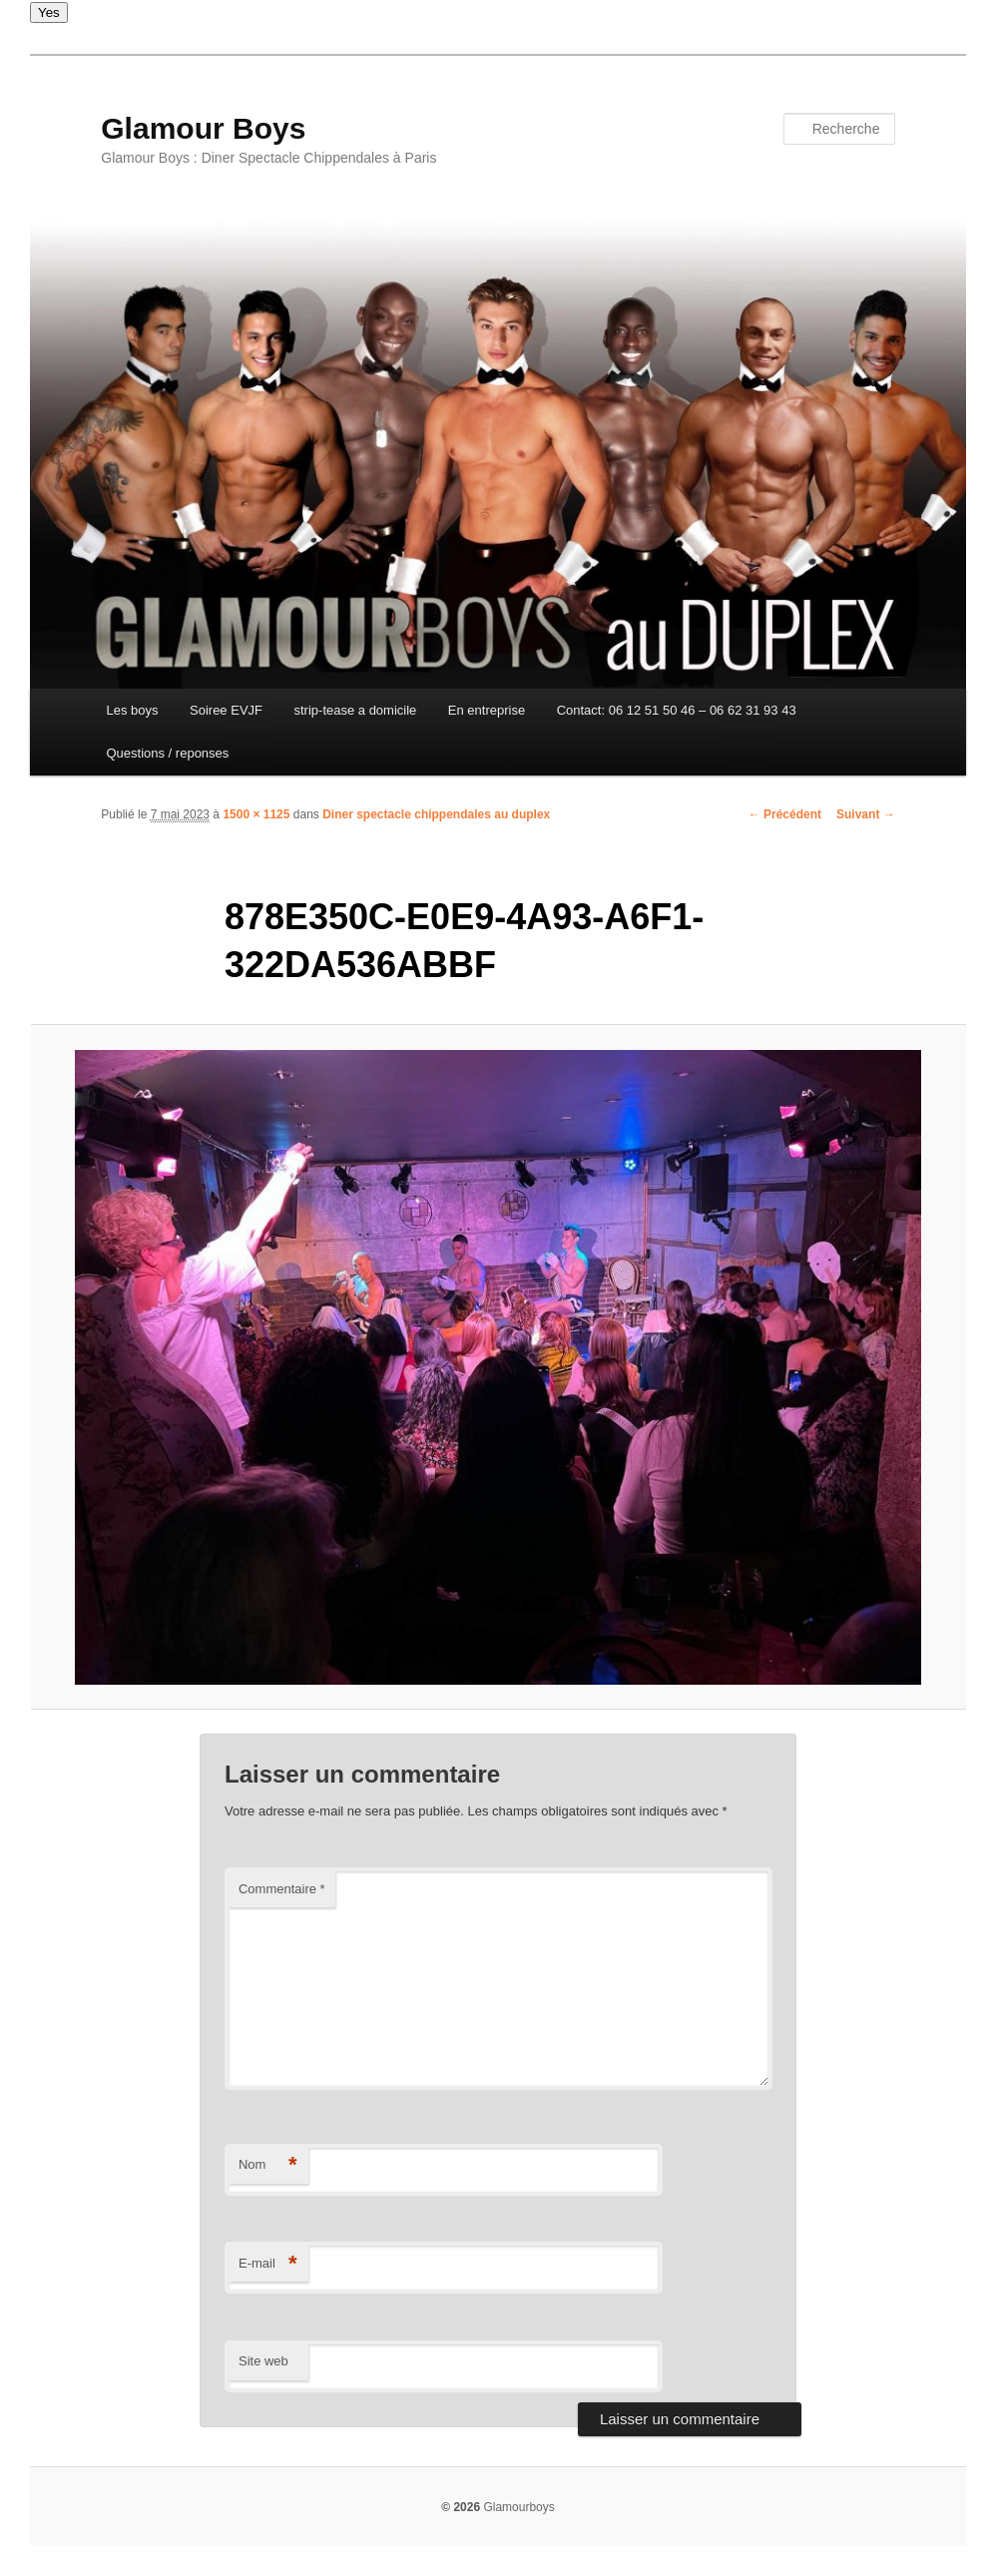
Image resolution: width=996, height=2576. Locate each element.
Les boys (132, 710)
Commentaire (282, 1888)
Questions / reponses (167, 753)
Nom (268, 2165)
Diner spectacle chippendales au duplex (436, 814)
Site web (263, 2360)
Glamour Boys (203, 128)
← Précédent (784, 814)
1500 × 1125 (256, 814)
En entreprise (486, 710)
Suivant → (865, 814)
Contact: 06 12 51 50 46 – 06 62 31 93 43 (676, 710)
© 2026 (460, 2507)
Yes (49, 12)
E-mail (268, 2264)
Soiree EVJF (226, 710)
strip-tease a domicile (355, 710)
